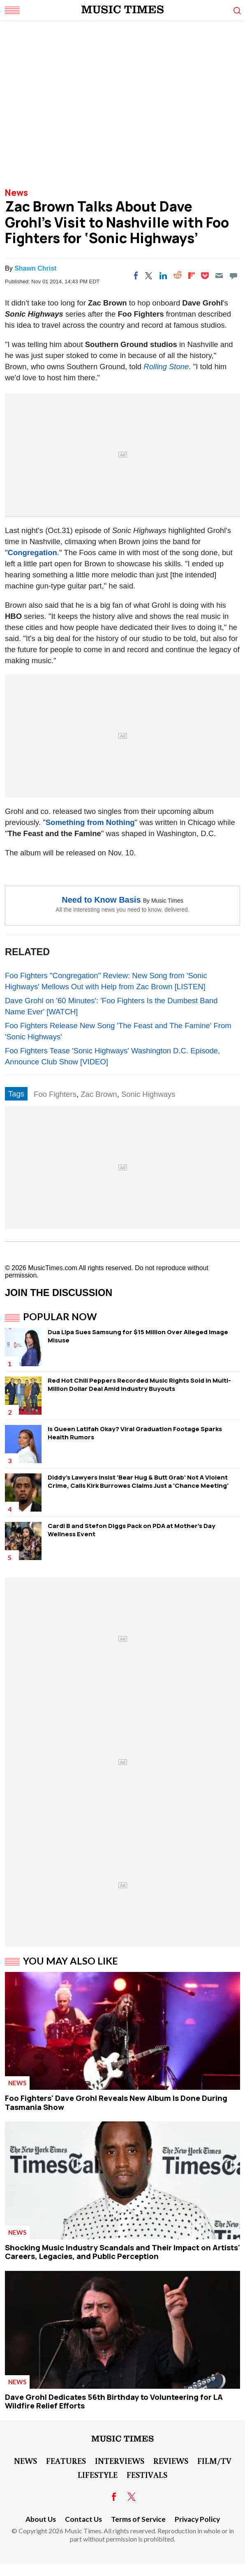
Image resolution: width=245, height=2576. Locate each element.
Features (66, 2460)
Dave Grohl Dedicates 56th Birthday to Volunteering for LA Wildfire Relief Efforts (114, 2401)
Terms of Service (138, 2519)
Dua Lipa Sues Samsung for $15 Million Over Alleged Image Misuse (138, 1336)
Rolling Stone (166, 366)
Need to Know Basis (101, 899)
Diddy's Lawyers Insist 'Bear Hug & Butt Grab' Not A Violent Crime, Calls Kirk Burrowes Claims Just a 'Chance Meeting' (138, 1481)
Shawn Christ (35, 268)
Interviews (119, 2460)
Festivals (147, 2474)
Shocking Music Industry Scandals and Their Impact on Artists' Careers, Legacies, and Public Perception (122, 2252)
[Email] (219, 275)
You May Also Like (70, 1961)
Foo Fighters (55, 1094)
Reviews (170, 2460)
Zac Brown (99, 1094)
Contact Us (83, 2519)
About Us (40, 2519)
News (16, 192)
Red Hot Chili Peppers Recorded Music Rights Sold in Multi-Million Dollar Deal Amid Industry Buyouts (139, 1384)
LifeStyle (98, 2474)
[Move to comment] (233, 275)
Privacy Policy (197, 2519)
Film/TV (214, 2460)
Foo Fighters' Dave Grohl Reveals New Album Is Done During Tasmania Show (116, 2102)
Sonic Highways (148, 1094)
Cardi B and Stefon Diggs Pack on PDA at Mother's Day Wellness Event (131, 1529)
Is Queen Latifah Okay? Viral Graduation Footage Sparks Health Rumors (135, 1433)
